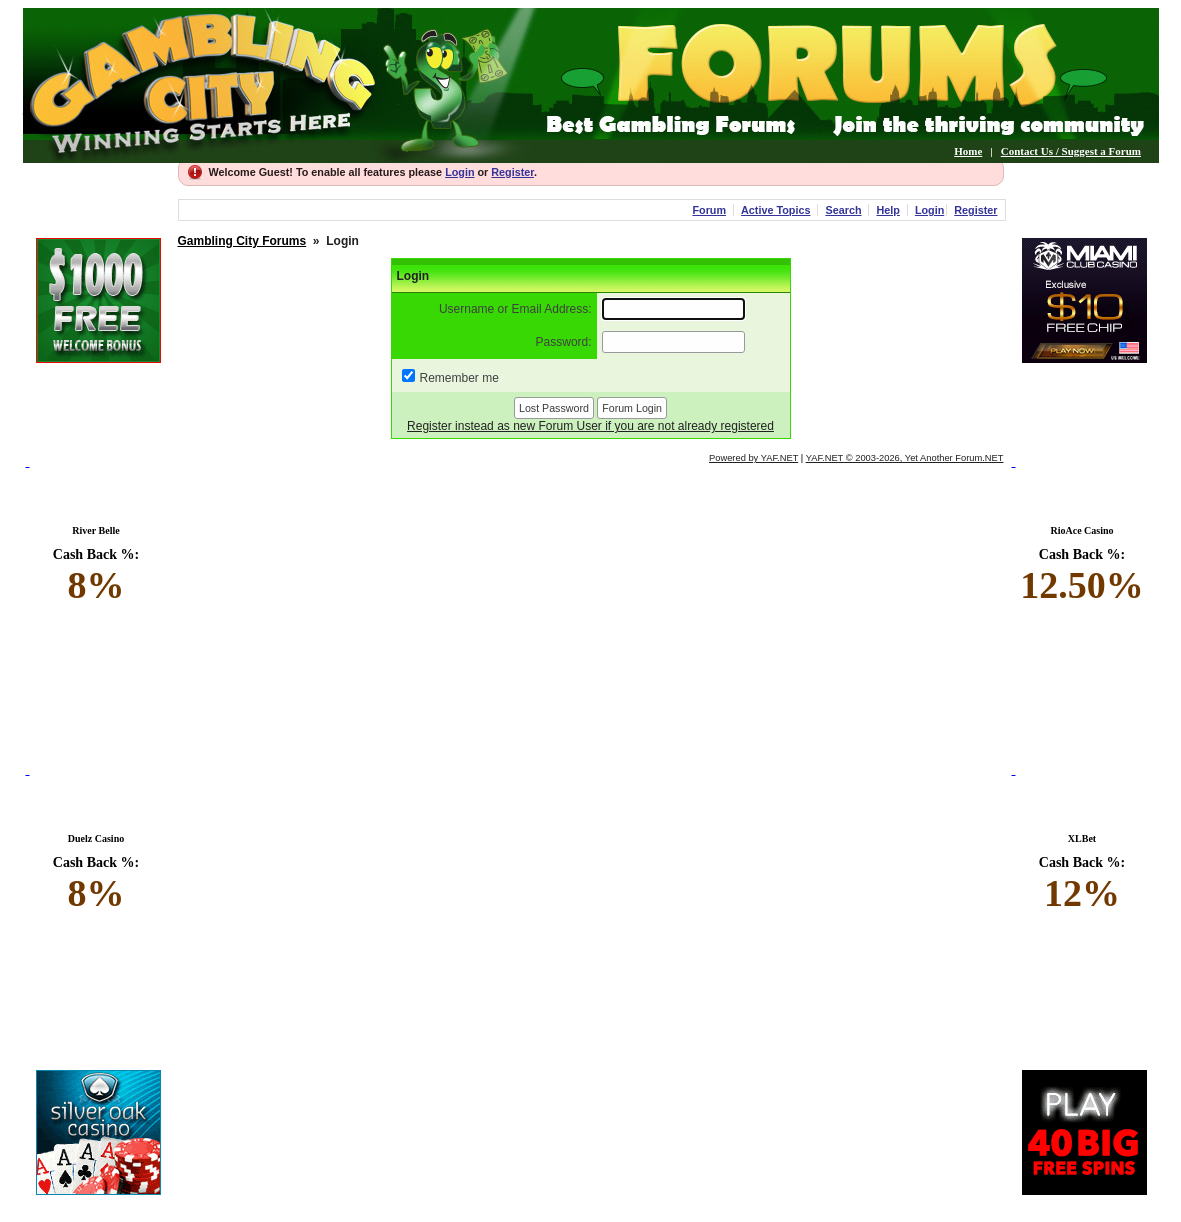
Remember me (459, 378)
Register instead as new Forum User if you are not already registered (590, 426)
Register (512, 172)
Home (968, 151)
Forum (709, 210)
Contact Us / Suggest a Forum (1071, 151)
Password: (564, 342)
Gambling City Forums (242, 241)
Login (459, 172)
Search (843, 210)
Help (887, 210)
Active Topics (775, 210)
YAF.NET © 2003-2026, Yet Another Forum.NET (905, 458)
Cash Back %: (96, 577)
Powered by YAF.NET (753, 458)
